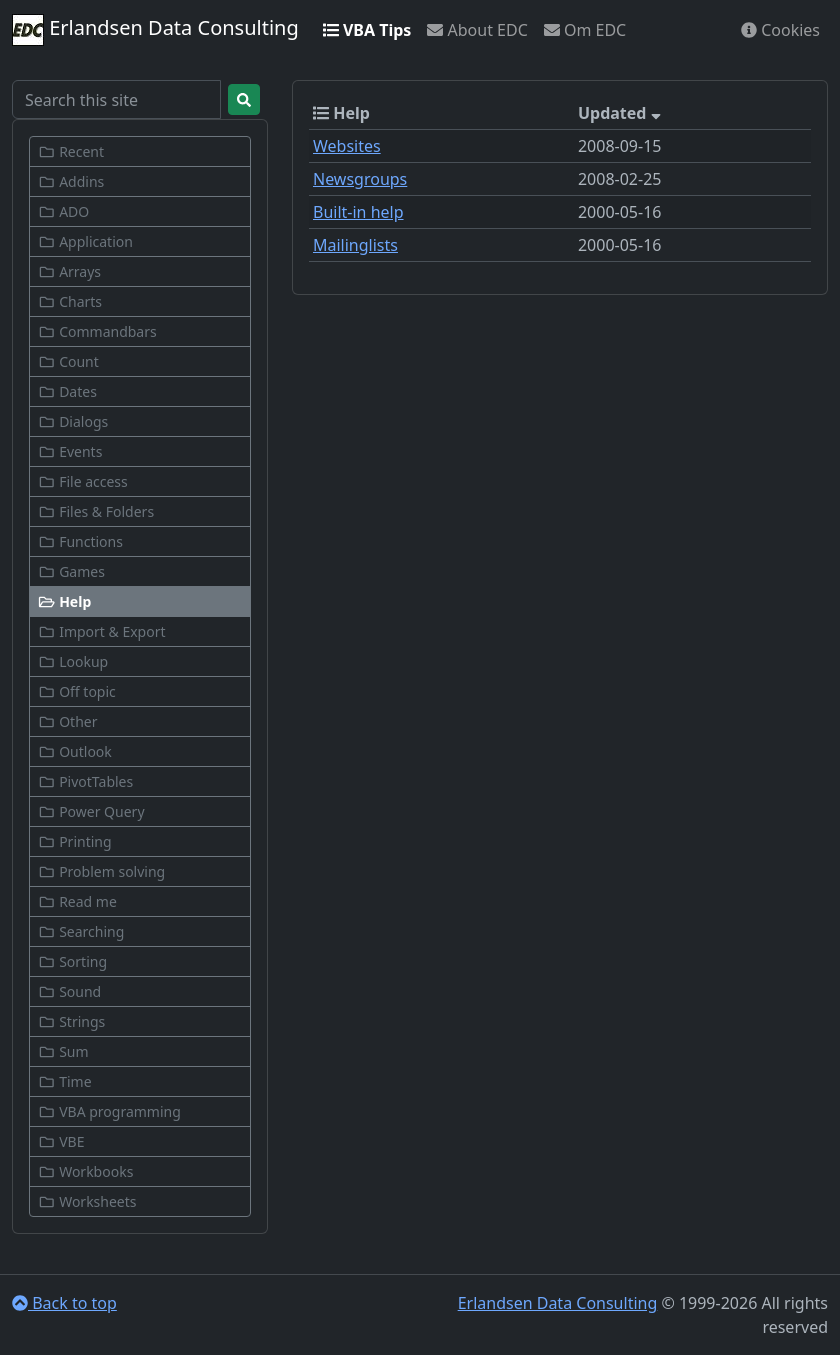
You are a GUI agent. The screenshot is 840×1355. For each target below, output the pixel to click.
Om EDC (585, 30)
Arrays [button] (69, 271)
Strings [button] (71, 1021)
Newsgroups (360, 179)
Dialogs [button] (73, 421)
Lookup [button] (73, 661)
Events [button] (70, 451)
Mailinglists (355, 245)
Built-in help (358, 212)
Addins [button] (71, 181)
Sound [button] (69, 991)
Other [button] (67, 721)
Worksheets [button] (87, 1201)
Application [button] (85, 241)
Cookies (780, 30)
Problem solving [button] (101, 871)
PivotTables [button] (85, 781)
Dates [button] (67, 391)
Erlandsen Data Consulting (155, 30)
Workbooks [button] (85, 1171)
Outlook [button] (75, 751)
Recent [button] (71, 151)
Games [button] (71, 571)
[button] (140, 601)
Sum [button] (63, 1051)
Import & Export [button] (102, 631)
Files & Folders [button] (96, 511)
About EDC (477, 30)
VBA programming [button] (109, 1111)
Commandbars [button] (97, 331)
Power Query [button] (91, 811)
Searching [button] (81, 931)
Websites (347, 146)
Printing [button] (75, 841)
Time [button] (65, 1081)
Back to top (64, 1303)
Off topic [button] (77, 691)
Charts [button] (70, 301)
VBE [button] (61, 1141)
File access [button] (83, 481)
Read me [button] (77, 901)
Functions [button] (80, 541)
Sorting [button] (72, 961)
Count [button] (68, 361)
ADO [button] (63, 211)
